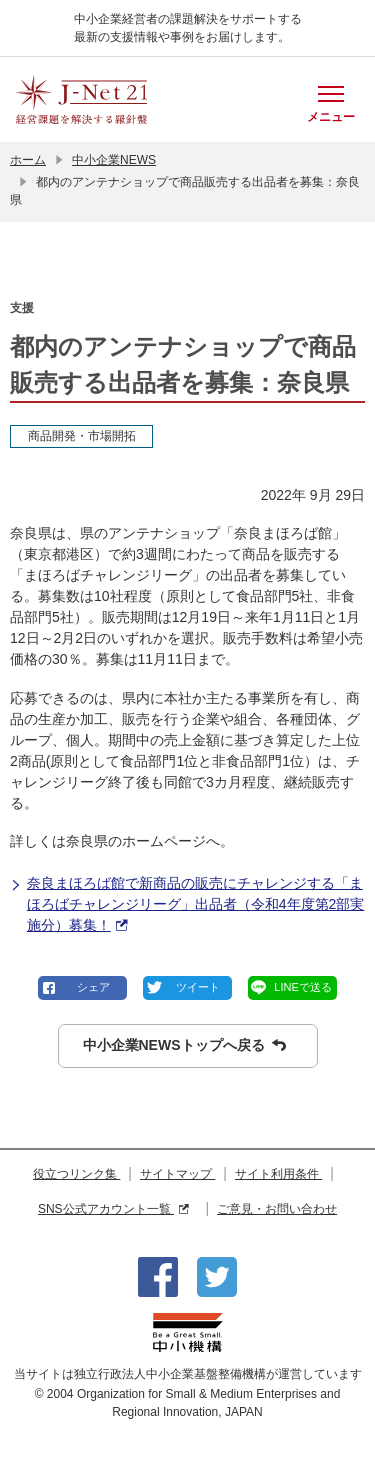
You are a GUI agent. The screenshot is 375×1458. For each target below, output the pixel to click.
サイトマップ (177, 1174)
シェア (93, 987)
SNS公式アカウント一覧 (113, 1209)
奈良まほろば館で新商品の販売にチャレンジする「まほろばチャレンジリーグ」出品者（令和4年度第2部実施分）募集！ (187, 905)
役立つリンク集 (76, 1174)
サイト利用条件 (278, 1174)
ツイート (198, 987)
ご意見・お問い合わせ (277, 1209)
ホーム (28, 160)
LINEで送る (302, 987)
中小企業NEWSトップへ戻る (184, 1045)
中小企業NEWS (114, 160)
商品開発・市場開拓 (82, 436)
